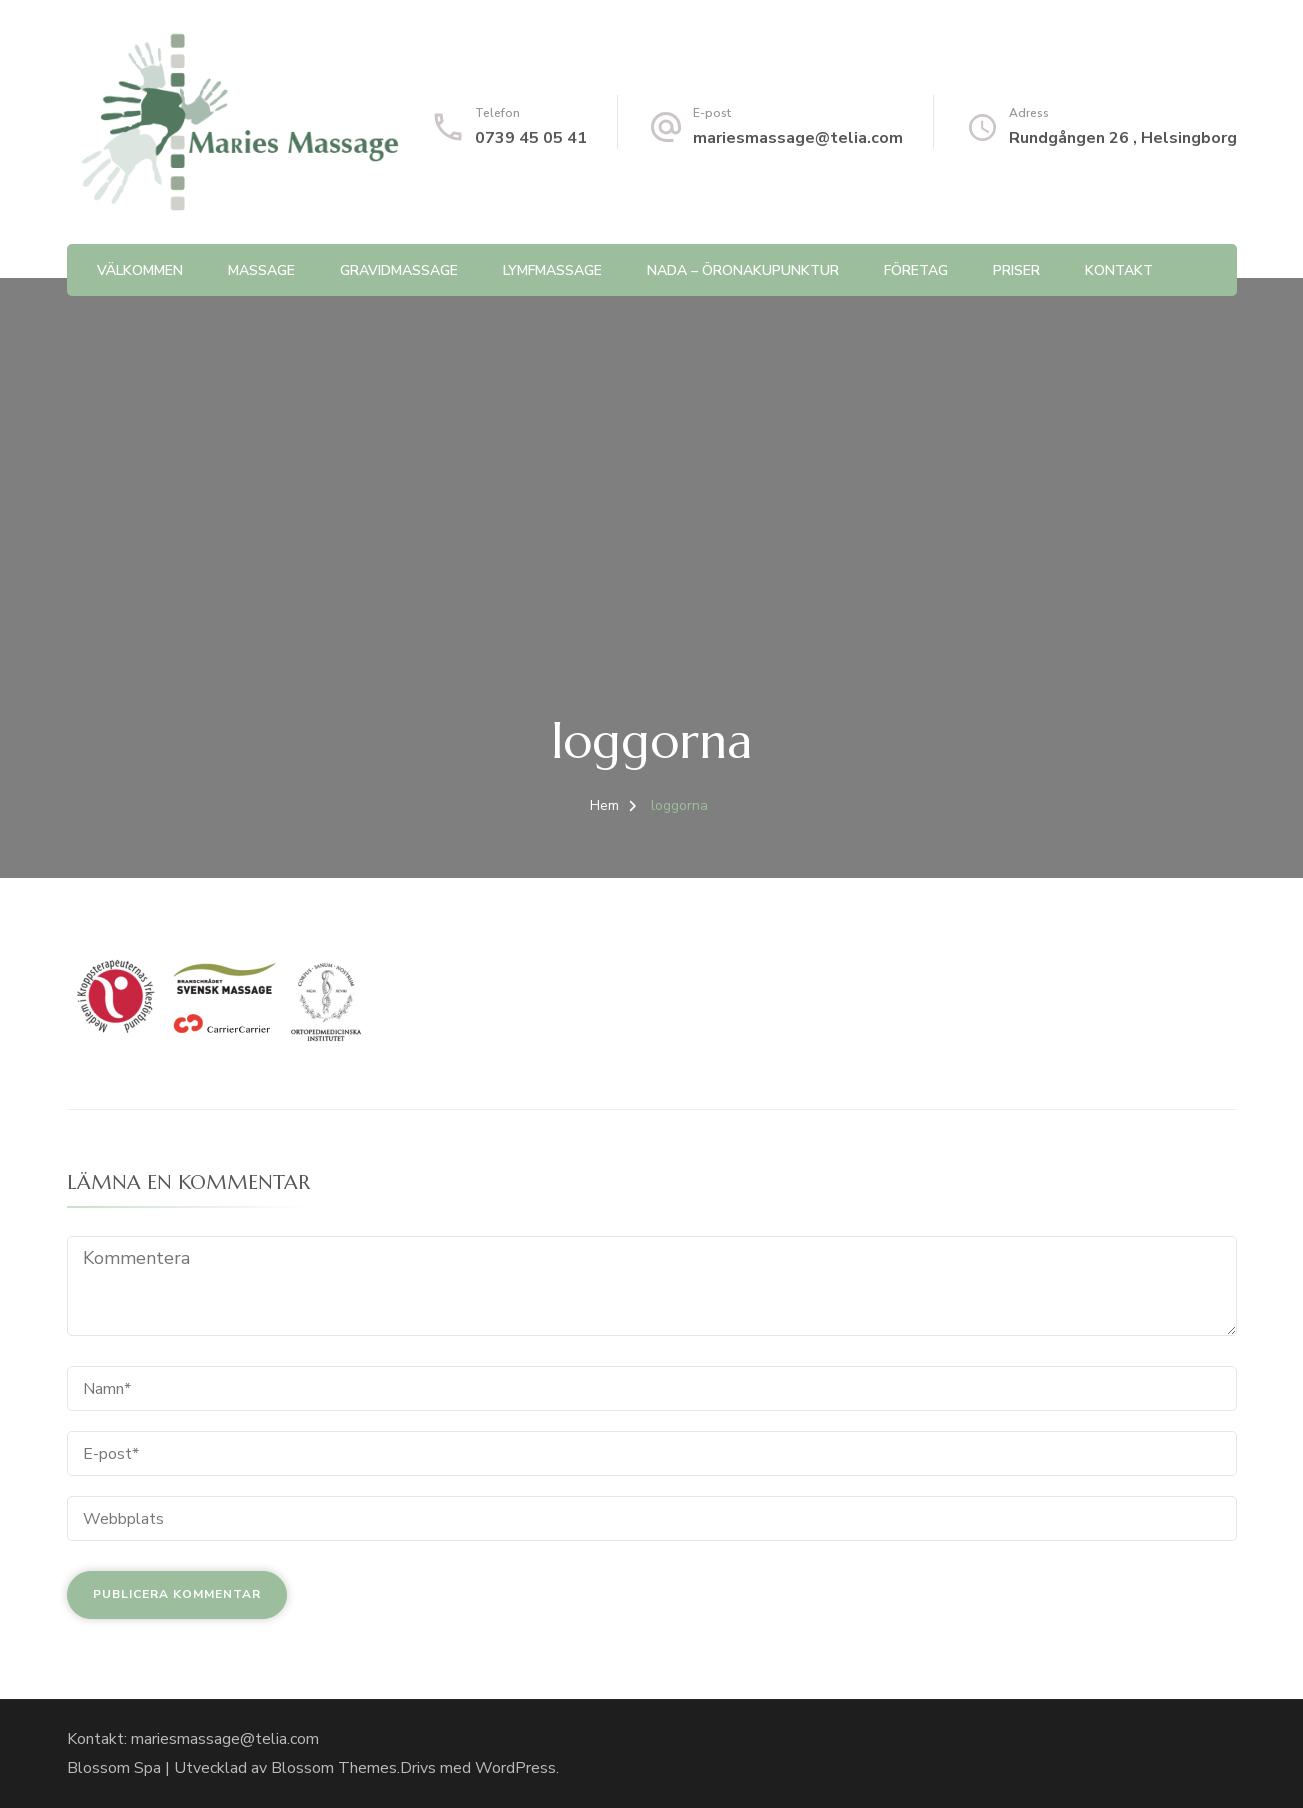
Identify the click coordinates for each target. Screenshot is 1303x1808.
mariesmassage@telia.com (798, 138)
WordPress (515, 1768)
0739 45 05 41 (531, 138)
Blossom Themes (334, 1768)
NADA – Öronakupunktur (743, 270)
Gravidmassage (399, 270)
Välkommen (140, 270)
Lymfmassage (552, 270)
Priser (1016, 270)
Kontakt (1119, 270)
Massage (261, 270)
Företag (916, 270)
